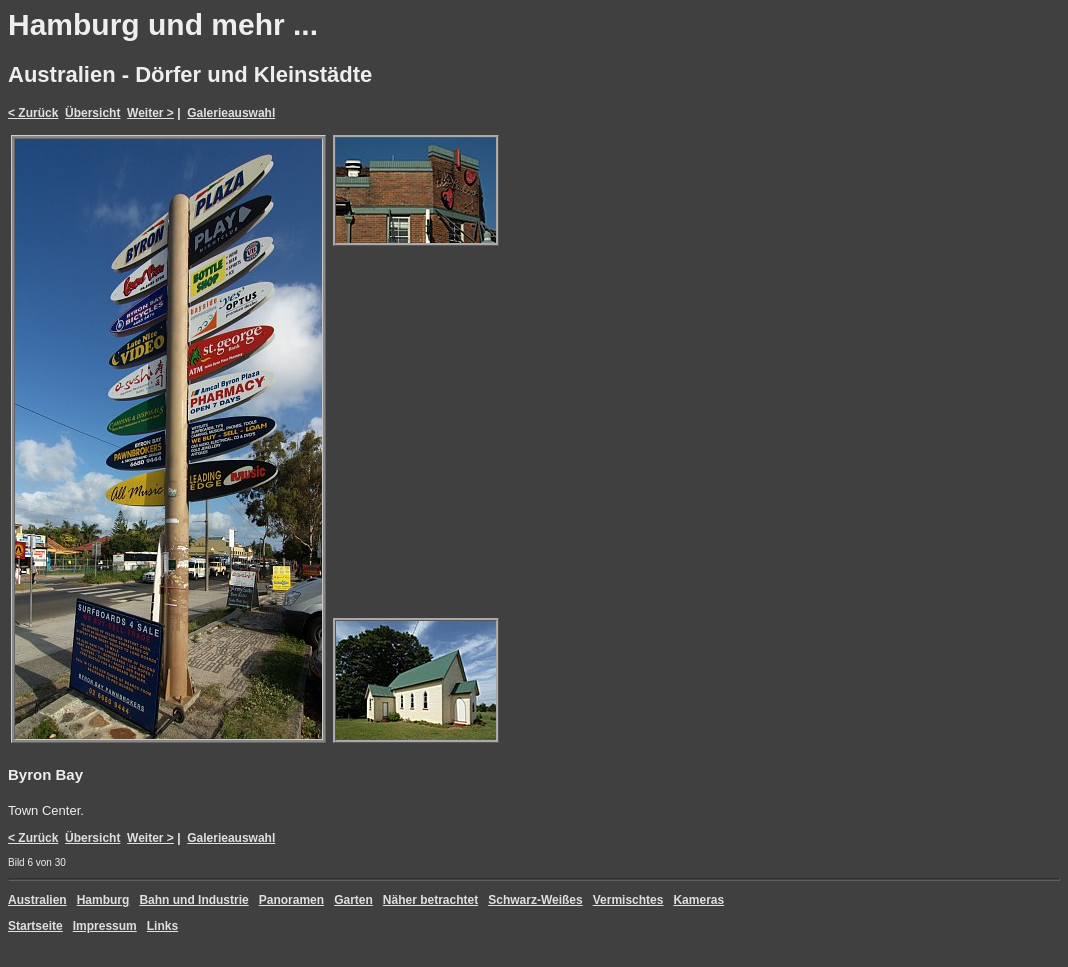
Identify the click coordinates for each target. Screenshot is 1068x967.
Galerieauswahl (231, 113)
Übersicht (92, 113)
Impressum (105, 926)
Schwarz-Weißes (535, 900)
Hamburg (103, 900)
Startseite (35, 926)
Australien (37, 900)
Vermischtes (628, 900)
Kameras (698, 900)
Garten (353, 900)
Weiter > (150, 113)
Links (162, 926)
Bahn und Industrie (193, 900)
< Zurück (33, 113)
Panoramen (291, 900)
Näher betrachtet (430, 900)
